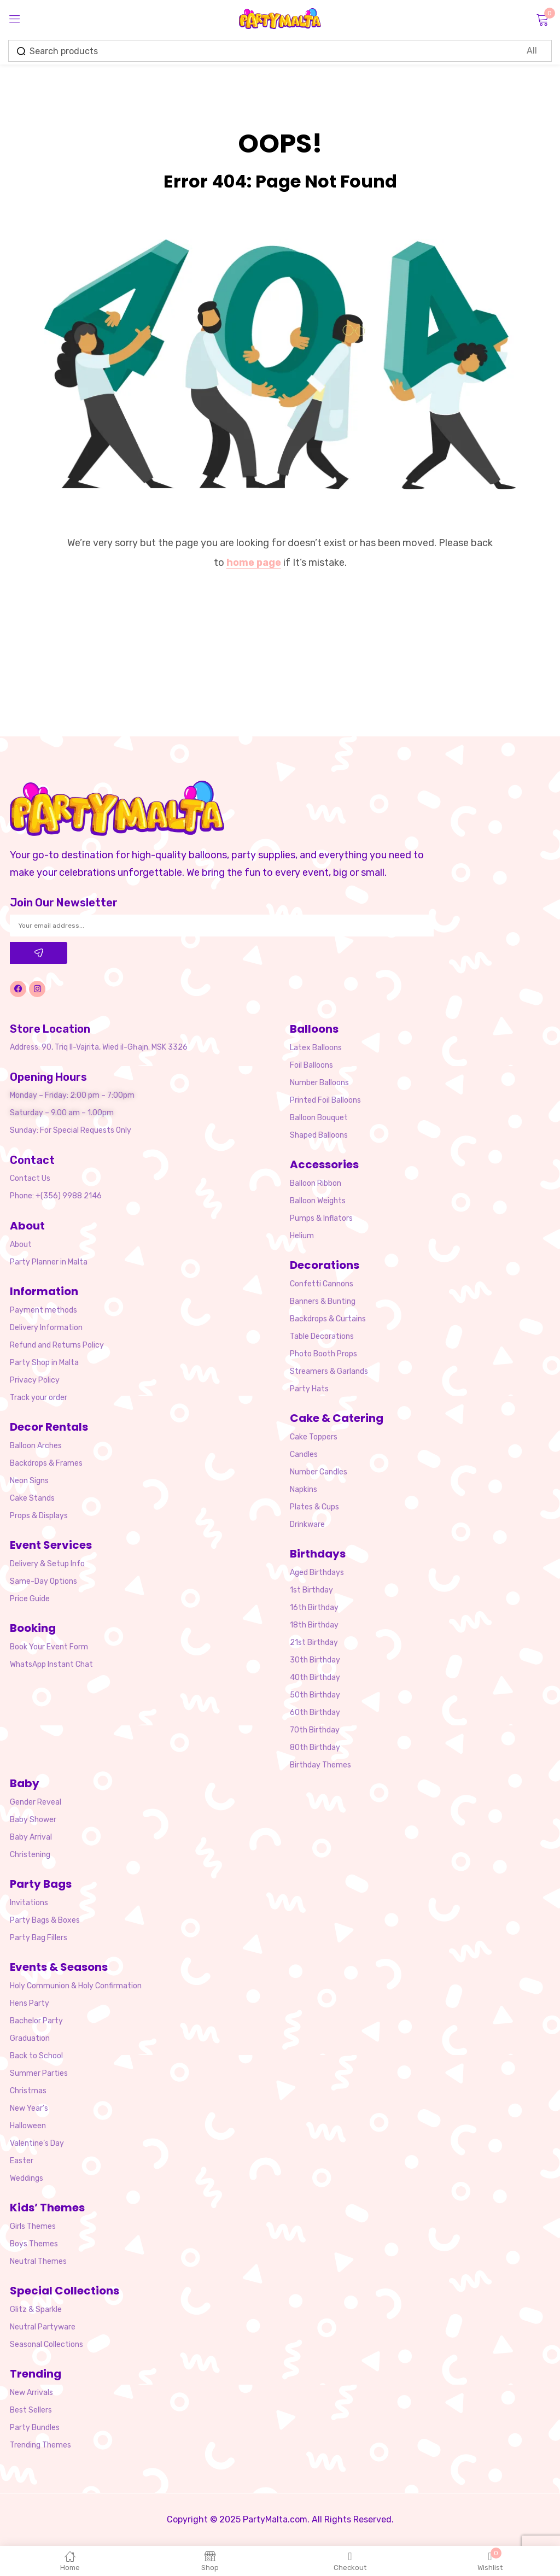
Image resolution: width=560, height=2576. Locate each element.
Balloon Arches (36, 1445)
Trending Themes (40, 2445)
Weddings (26, 2178)
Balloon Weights (318, 1200)
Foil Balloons (311, 1065)
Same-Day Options (43, 1581)
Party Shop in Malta (44, 1362)
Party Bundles (35, 2427)
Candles (304, 1454)
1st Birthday (311, 1590)
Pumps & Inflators (321, 1218)
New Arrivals (31, 2392)
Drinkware (307, 1524)
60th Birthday (315, 1712)
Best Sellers (31, 2410)
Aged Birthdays (317, 1572)
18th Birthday (314, 1625)
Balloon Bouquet (319, 1117)
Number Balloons (319, 1082)
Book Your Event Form (49, 1647)
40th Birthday (315, 1677)
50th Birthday (315, 1695)
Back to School (36, 2055)
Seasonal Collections (46, 2344)
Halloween (28, 2125)
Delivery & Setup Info (47, 1563)
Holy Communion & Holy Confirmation (76, 1985)
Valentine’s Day (37, 2143)
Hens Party (29, 2003)
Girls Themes (33, 2226)
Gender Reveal (35, 1802)
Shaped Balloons (319, 1135)
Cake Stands (32, 1498)
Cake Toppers (313, 1437)
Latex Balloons (316, 1047)
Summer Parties (39, 2073)
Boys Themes (34, 2244)
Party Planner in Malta (49, 1262)
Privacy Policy (35, 1380)
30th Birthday (315, 1660)
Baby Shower (33, 1819)
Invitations (29, 1902)
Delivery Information (46, 1327)
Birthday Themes (320, 1765)
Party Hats (309, 1389)
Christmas (28, 2090)
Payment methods (43, 1310)
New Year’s (29, 2108)
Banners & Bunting (322, 1301)
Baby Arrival (31, 1837)
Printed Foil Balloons (325, 1100)
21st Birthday (314, 1642)
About (21, 1244)
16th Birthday (314, 1607)
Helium (302, 1235)
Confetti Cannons (321, 1284)
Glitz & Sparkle (36, 2309)
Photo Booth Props (323, 1354)
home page (253, 563)
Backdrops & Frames (46, 1463)
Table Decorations (322, 1336)
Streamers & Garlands (329, 1371)
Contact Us (30, 1178)
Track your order (38, 1397)
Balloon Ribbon (315, 1183)
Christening (30, 1854)
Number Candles (318, 1472)
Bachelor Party (36, 2020)
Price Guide (30, 1598)
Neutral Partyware (42, 2327)
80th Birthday (315, 1747)
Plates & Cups (314, 1507)
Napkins (303, 1489)
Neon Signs (29, 1480)
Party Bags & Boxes (45, 1920)
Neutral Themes (38, 2261)
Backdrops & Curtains (328, 1319)
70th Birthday (315, 1730)
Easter (21, 2160)
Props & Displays (39, 1515)
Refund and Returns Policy (57, 1345)
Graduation (30, 2038)
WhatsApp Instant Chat (51, 1664)
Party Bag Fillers (38, 1937)
